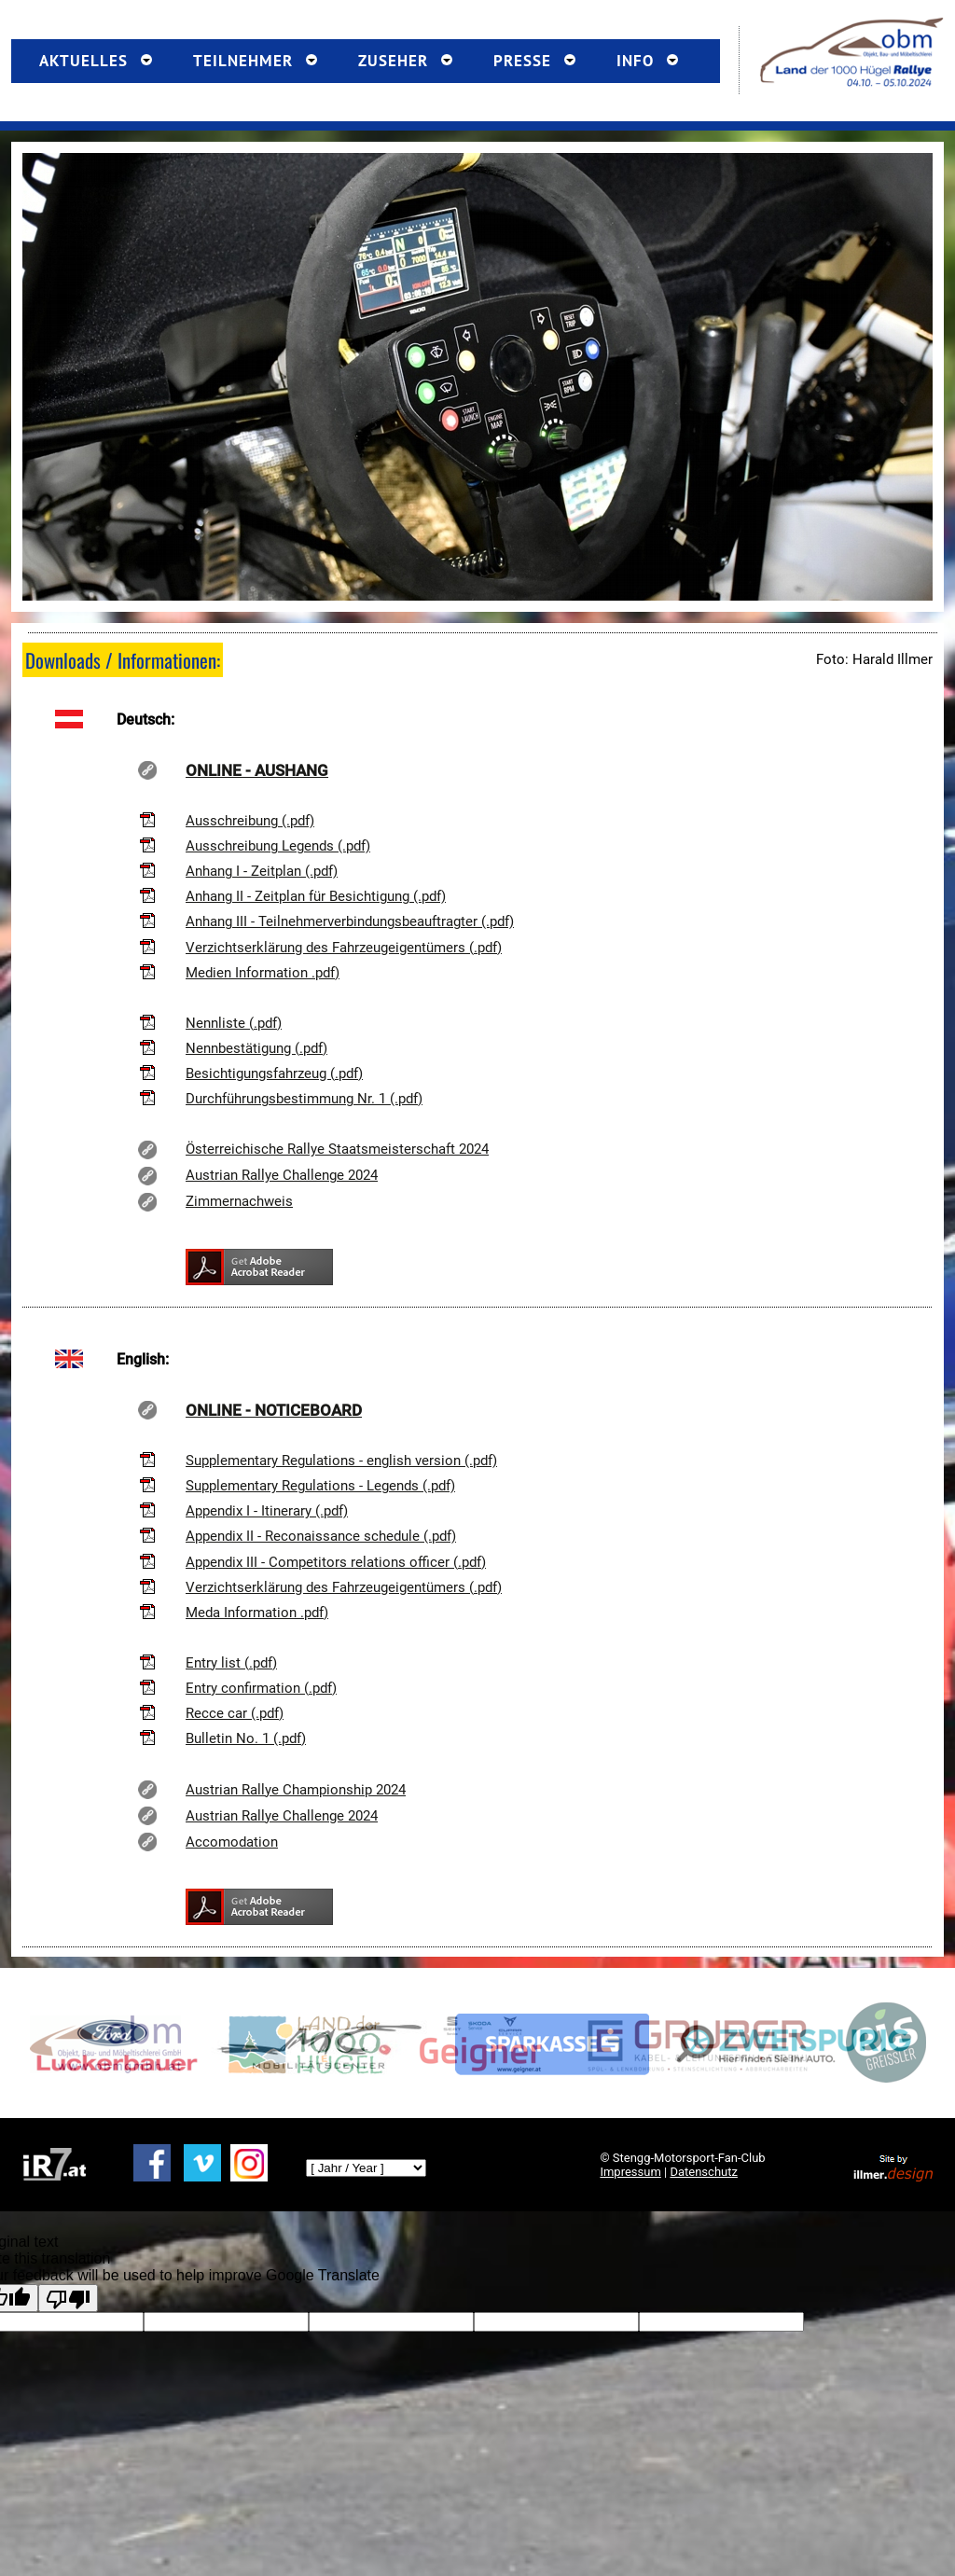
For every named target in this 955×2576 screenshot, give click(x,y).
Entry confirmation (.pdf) (261, 1688)
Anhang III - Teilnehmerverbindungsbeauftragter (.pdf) (350, 921)
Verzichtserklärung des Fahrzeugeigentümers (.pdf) (344, 947)
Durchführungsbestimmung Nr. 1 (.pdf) (304, 1098)
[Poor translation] (68, 2298)
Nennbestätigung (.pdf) (256, 1048)
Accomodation (232, 1842)
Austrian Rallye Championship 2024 (296, 1789)
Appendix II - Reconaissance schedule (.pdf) (321, 1536)
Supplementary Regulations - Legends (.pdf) (320, 1485)
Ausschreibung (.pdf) (250, 820)
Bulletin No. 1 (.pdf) (246, 1738)
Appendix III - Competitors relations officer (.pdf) (336, 1562)
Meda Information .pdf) (257, 1612)
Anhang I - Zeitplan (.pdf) (262, 871)
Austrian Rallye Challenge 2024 (282, 1175)
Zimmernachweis (239, 1201)
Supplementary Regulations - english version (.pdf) (341, 1460)
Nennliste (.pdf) (234, 1023)
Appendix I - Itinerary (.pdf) (267, 1511)
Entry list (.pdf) (231, 1663)
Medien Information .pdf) (262, 972)
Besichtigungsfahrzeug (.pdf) (274, 1073)
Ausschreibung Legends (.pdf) (278, 846)
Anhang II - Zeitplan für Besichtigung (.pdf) (316, 896)
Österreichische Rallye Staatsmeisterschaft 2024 (337, 1149)
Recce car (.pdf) (235, 1713)
